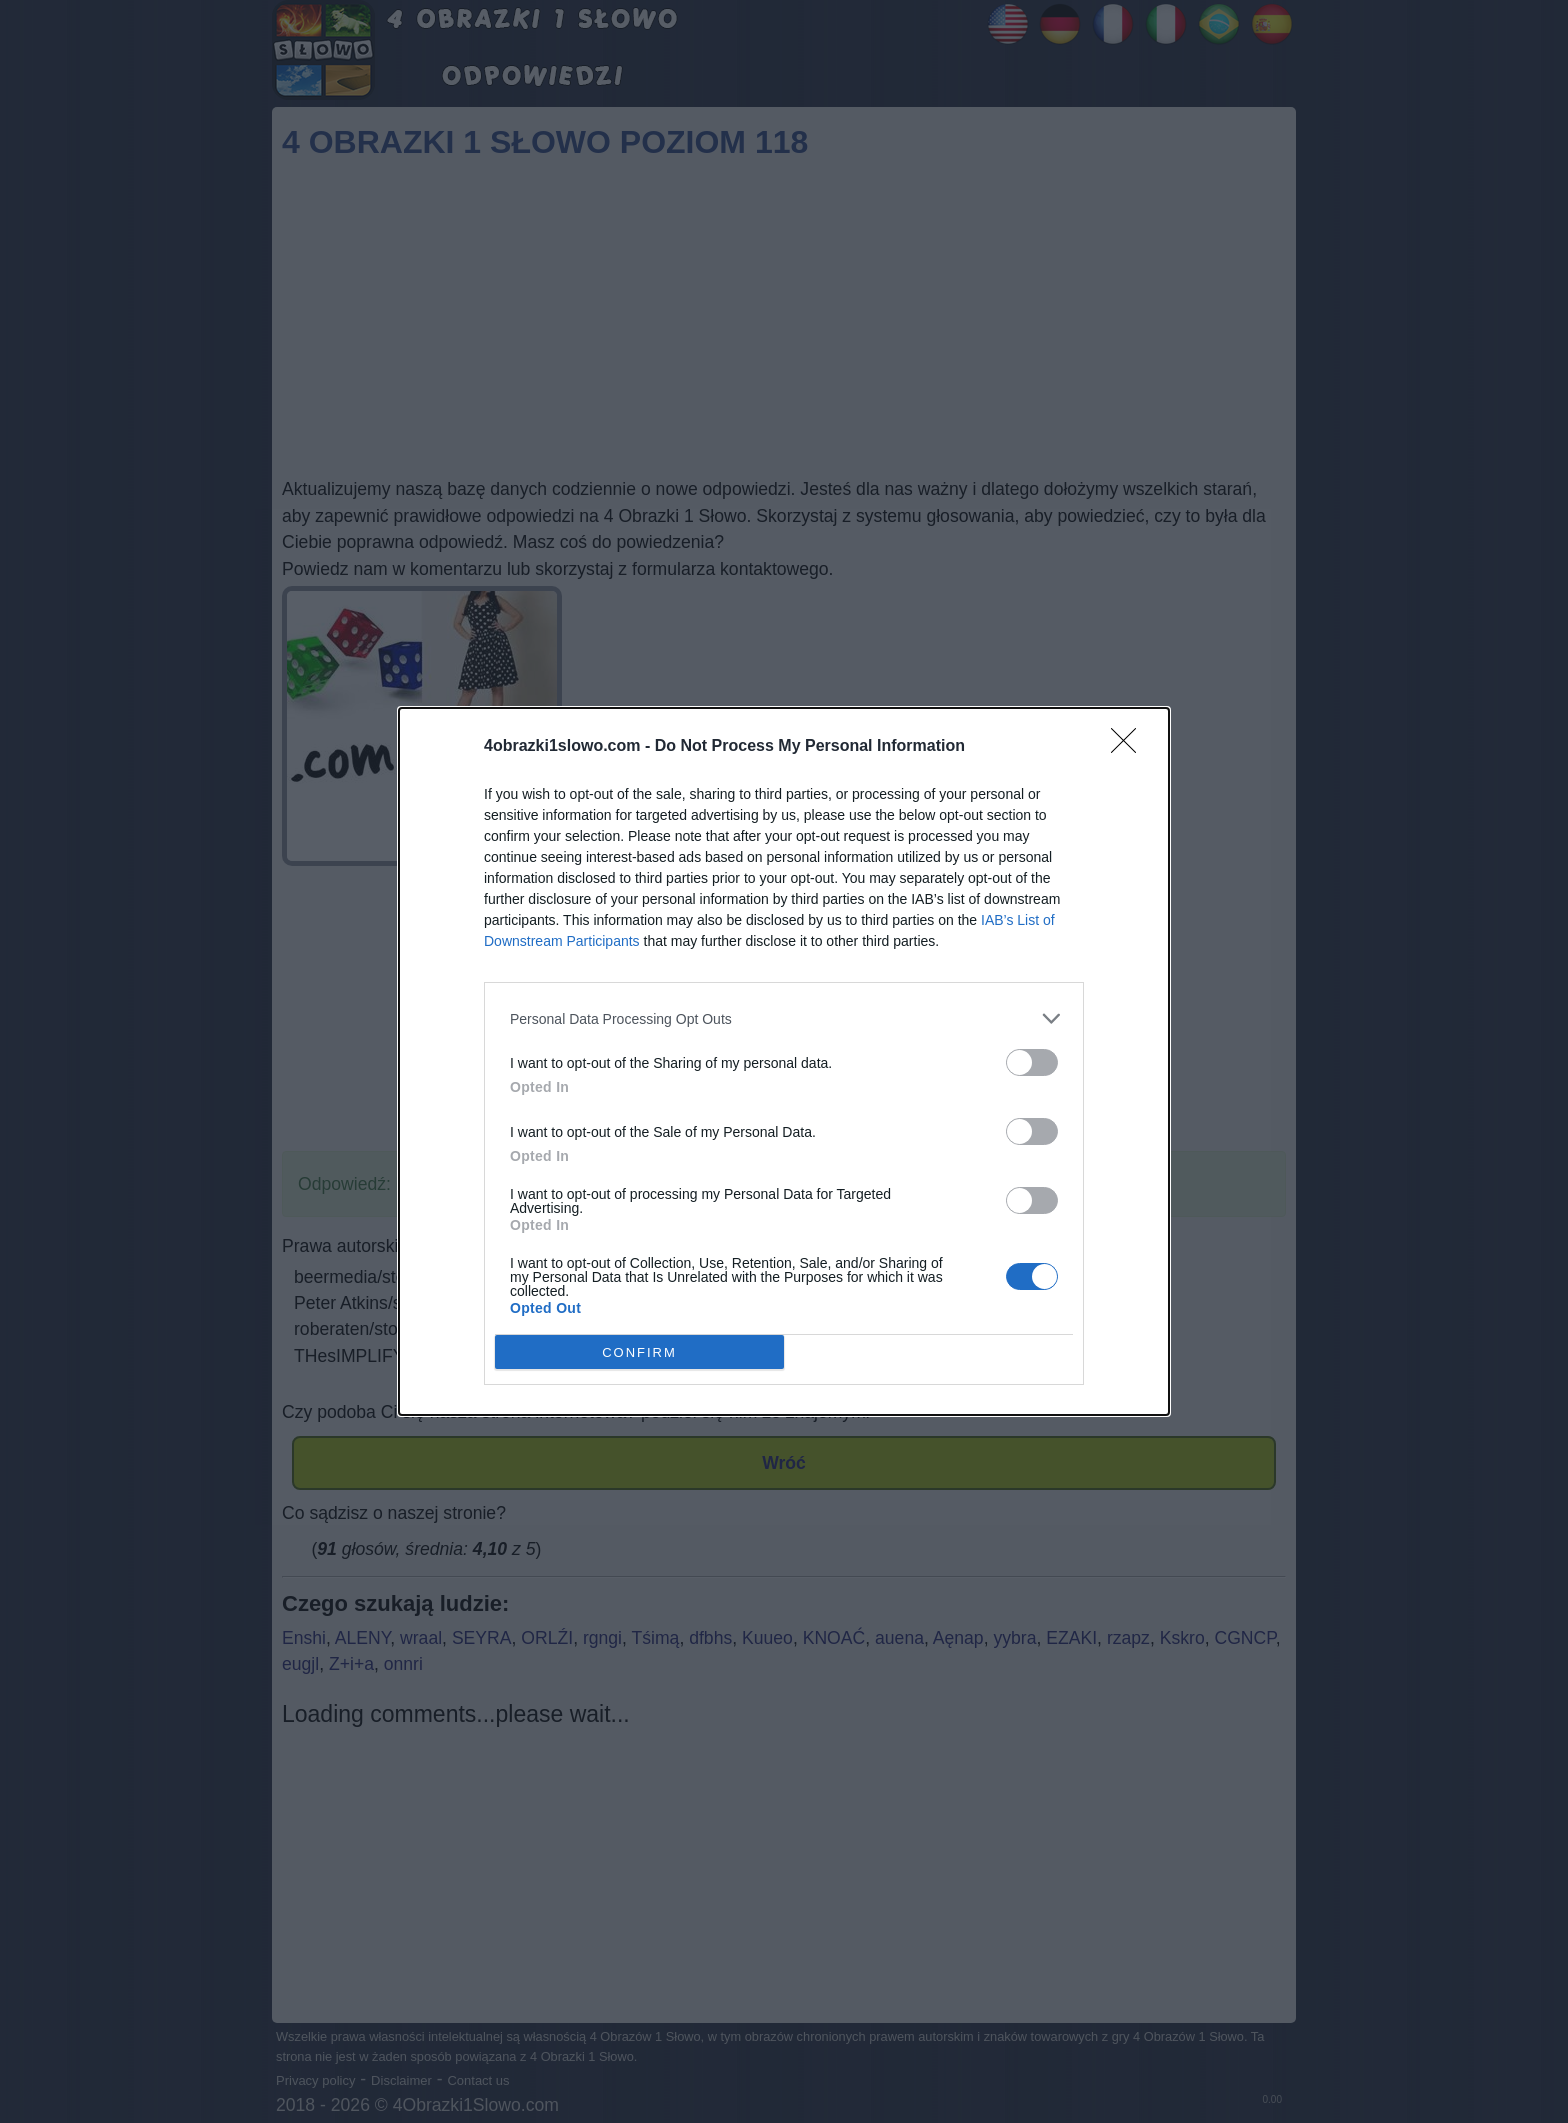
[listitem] (784, 1018)
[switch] (1032, 1062)
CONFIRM (639, 1352)
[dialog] (784, 1061)
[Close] (1130, 747)
